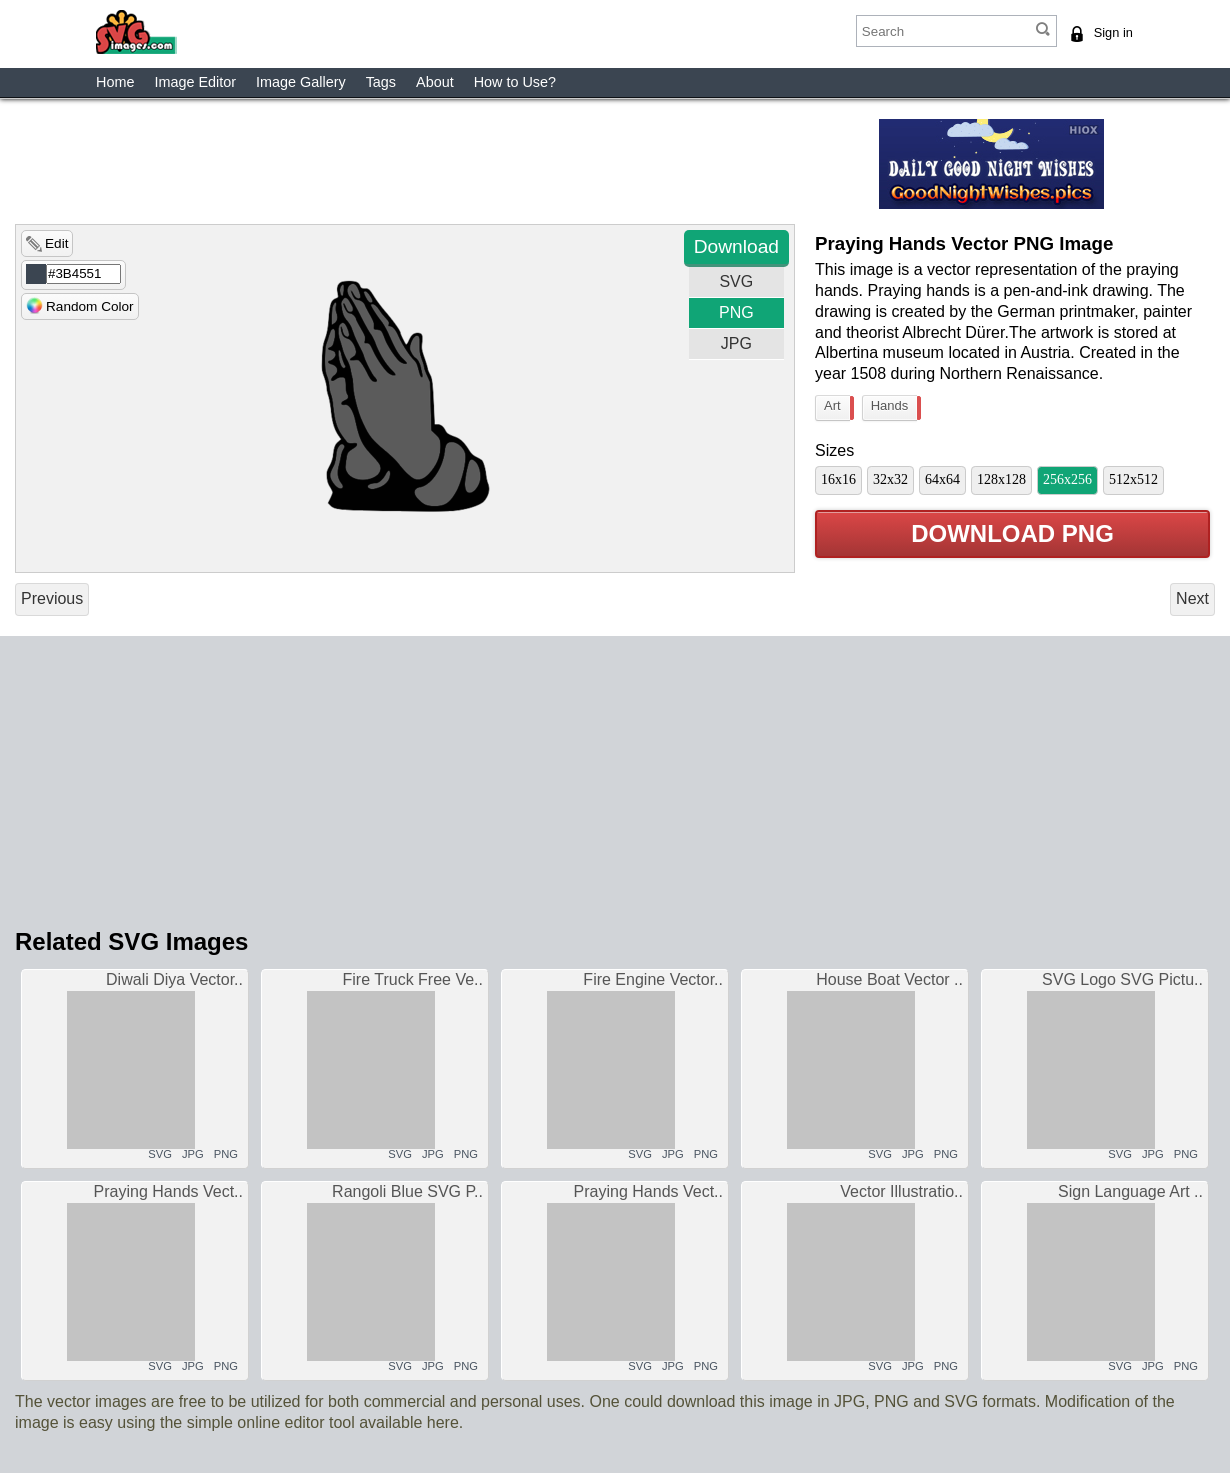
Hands (894, 408)
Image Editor (195, 82)
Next (1192, 598)
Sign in (1113, 32)
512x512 (1133, 479)
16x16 (838, 479)
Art (837, 408)
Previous (52, 598)
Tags (381, 82)
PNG (736, 312)
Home (115, 82)
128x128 (1001, 479)
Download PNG (1012, 534)
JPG (736, 343)
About (435, 82)
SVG (736, 281)
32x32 (890, 479)
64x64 (942, 479)
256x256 (1067, 479)
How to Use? (515, 82)
